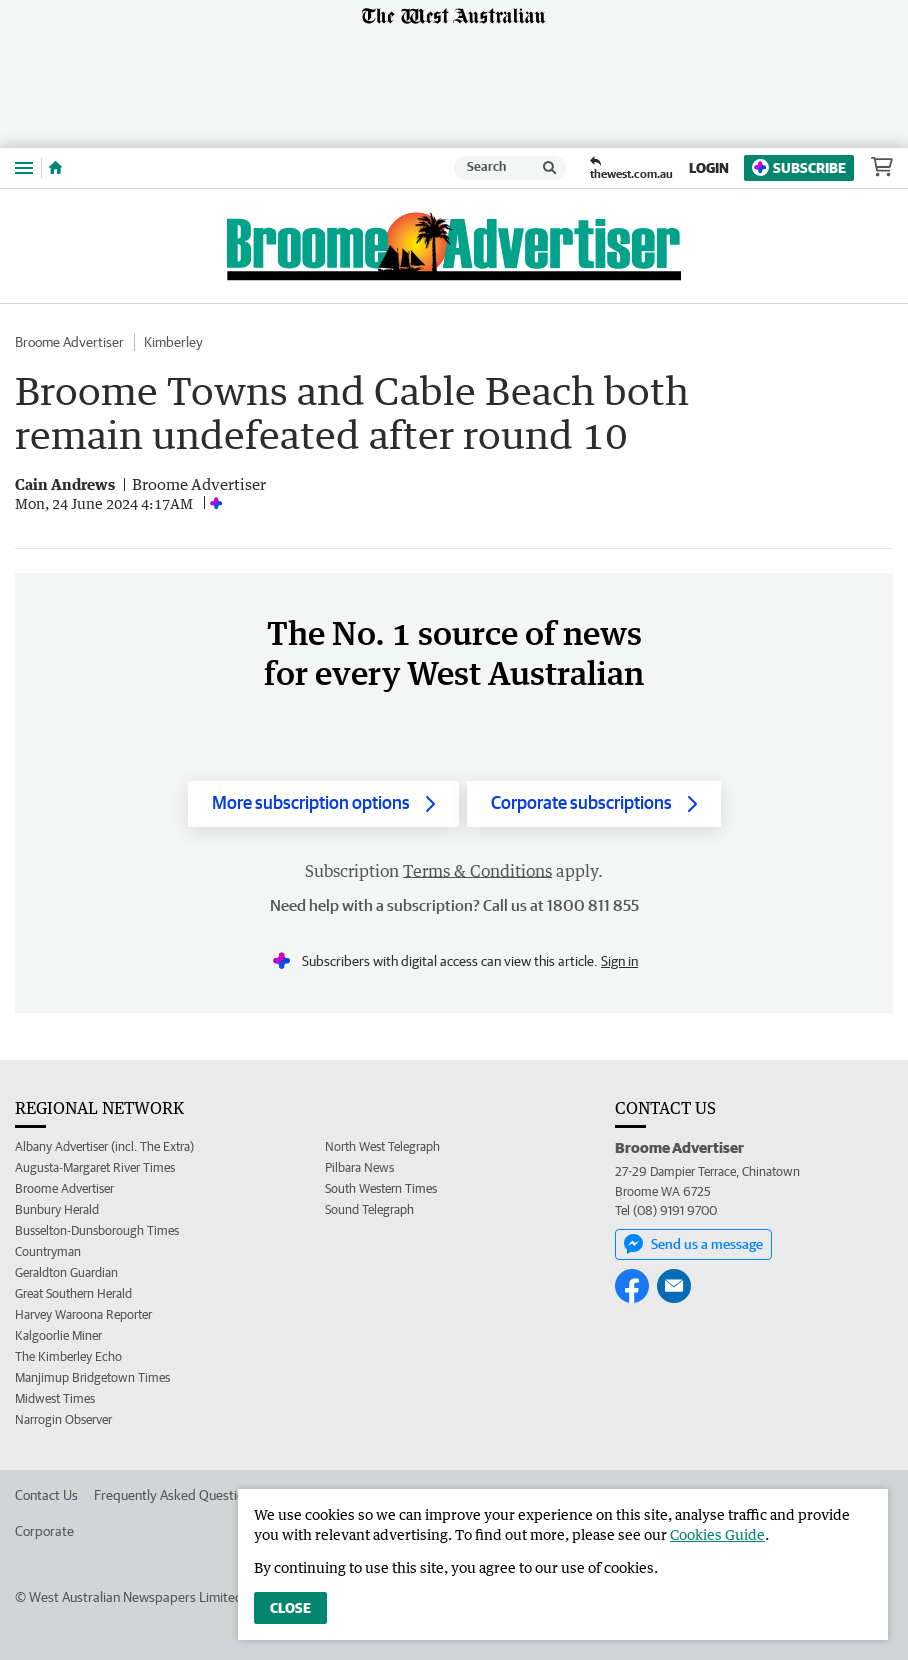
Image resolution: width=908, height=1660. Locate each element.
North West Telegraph (382, 1146)
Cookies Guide (717, 1534)
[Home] (55, 168)
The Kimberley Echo (68, 1356)
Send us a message (693, 1244)
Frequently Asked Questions (175, 1495)
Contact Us (46, 1495)
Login (709, 168)
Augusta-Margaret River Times (95, 1167)
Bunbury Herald (57, 1209)
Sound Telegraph (369, 1209)
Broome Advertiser (69, 342)
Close (290, 1608)
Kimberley (173, 342)
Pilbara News (359, 1167)
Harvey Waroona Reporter (83, 1314)
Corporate (44, 1531)
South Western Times (381, 1188)
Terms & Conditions (477, 871)
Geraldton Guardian (66, 1272)
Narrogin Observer (63, 1419)
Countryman (48, 1251)
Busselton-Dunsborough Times (97, 1230)
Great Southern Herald (73, 1293)
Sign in (619, 961)
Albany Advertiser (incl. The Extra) (104, 1146)
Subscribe (799, 167)
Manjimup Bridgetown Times (92, 1377)
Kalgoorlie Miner (58, 1335)
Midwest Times (55, 1398)
